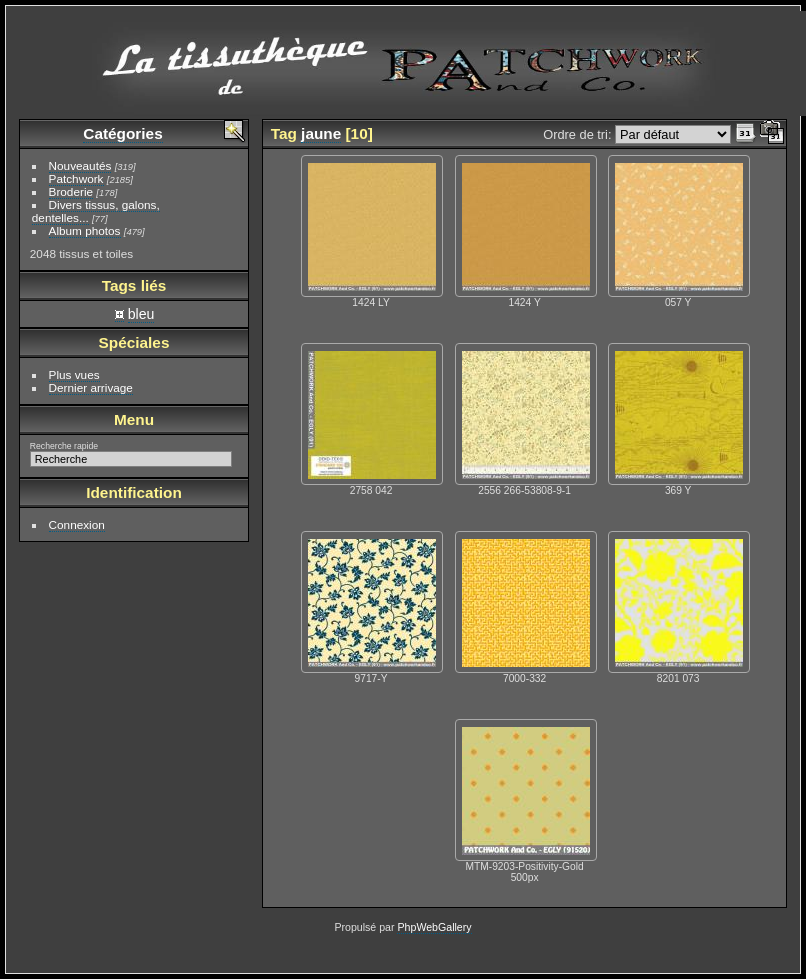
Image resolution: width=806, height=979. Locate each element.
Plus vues (74, 374)
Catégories (122, 133)
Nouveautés (80, 165)
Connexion (77, 524)
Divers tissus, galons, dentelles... (96, 211)
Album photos (85, 230)
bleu (141, 314)
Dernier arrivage (91, 387)
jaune (321, 133)
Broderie (71, 191)
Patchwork (76, 178)
